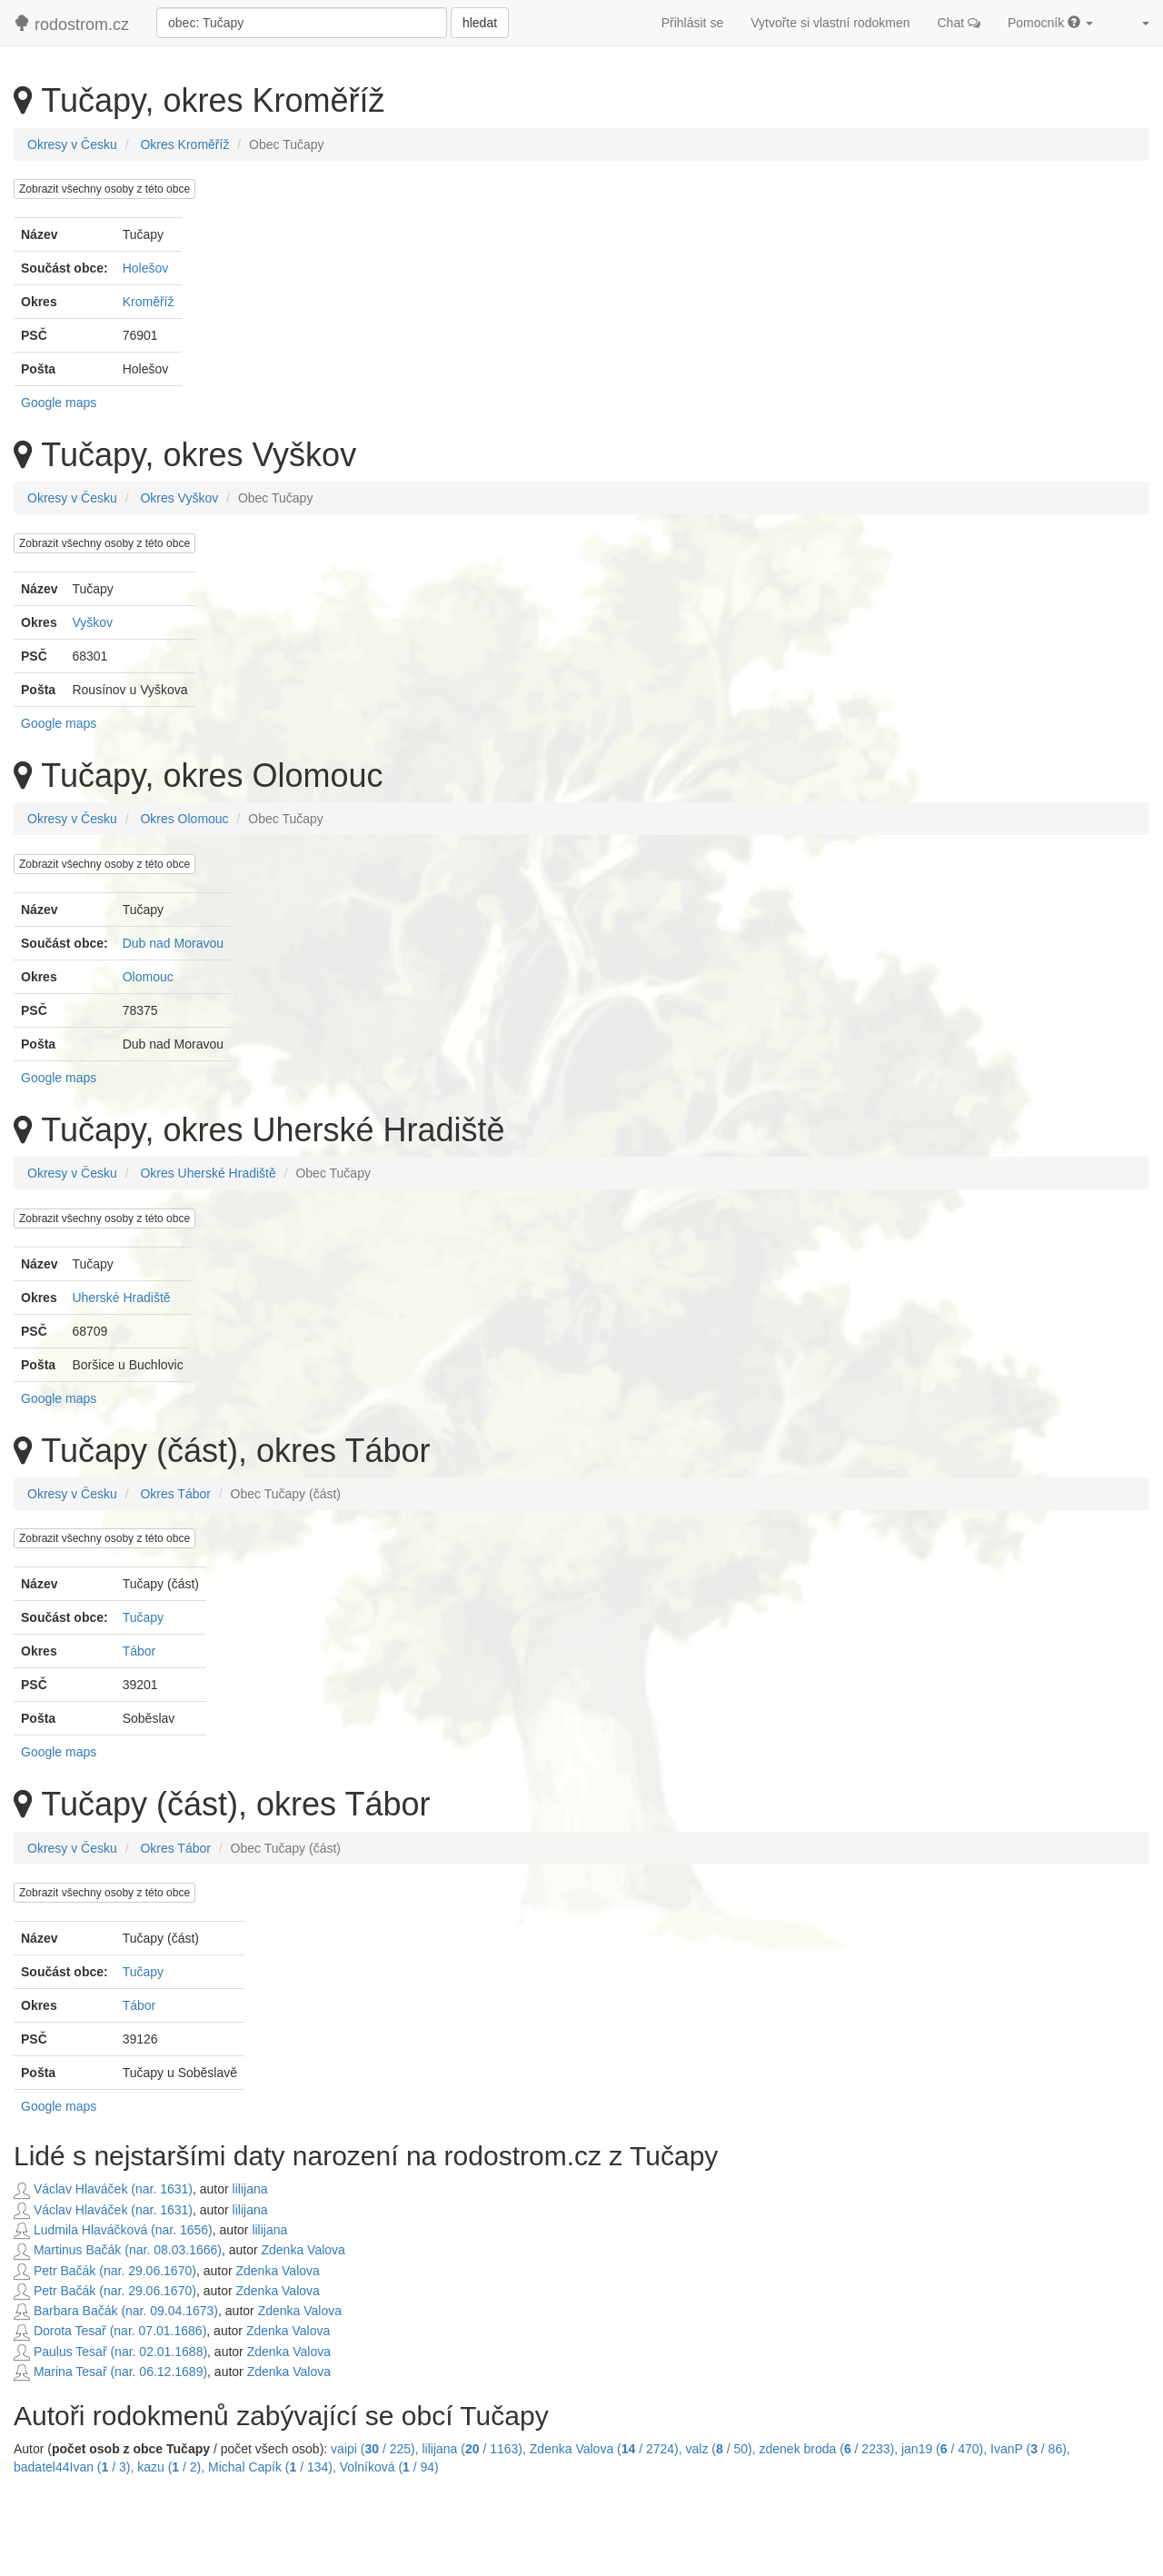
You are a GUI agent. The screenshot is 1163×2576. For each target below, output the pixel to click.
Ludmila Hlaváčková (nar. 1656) (113, 2230)
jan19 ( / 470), (945, 2449)
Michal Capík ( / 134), (274, 2467)
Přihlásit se (692, 22)
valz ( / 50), (723, 2449)
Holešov (146, 268)
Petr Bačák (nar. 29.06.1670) (105, 2270)
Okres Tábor (175, 1494)
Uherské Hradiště (121, 1297)
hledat (479, 22)
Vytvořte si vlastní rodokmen (830, 22)
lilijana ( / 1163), (476, 2449)
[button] (1135, 22)
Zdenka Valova (303, 2250)
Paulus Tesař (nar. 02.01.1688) (110, 2351)
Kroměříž (148, 301)
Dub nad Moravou (173, 943)
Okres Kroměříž (184, 144)
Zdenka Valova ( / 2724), (608, 2449)
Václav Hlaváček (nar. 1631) (103, 2189)
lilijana (250, 2189)
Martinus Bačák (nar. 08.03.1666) (118, 2250)
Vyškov (92, 622)
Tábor (139, 1651)
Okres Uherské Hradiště (207, 1173)
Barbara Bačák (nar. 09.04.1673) (116, 2310)
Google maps (58, 402)
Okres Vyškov (179, 498)
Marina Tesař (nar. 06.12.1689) (110, 2371)
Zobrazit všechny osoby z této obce (104, 189)
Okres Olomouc (184, 818)
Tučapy (143, 1617)
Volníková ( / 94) (389, 2467)
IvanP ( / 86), (1030, 2449)
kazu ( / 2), (172, 2467)
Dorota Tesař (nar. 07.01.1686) (110, 2330)
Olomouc (148, 977)
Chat (959, 22)
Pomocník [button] (1050, 22)
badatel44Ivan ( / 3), (75, 2467)
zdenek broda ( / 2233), (830, 2449)
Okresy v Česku (72, 144)
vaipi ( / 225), (376, 2449)
